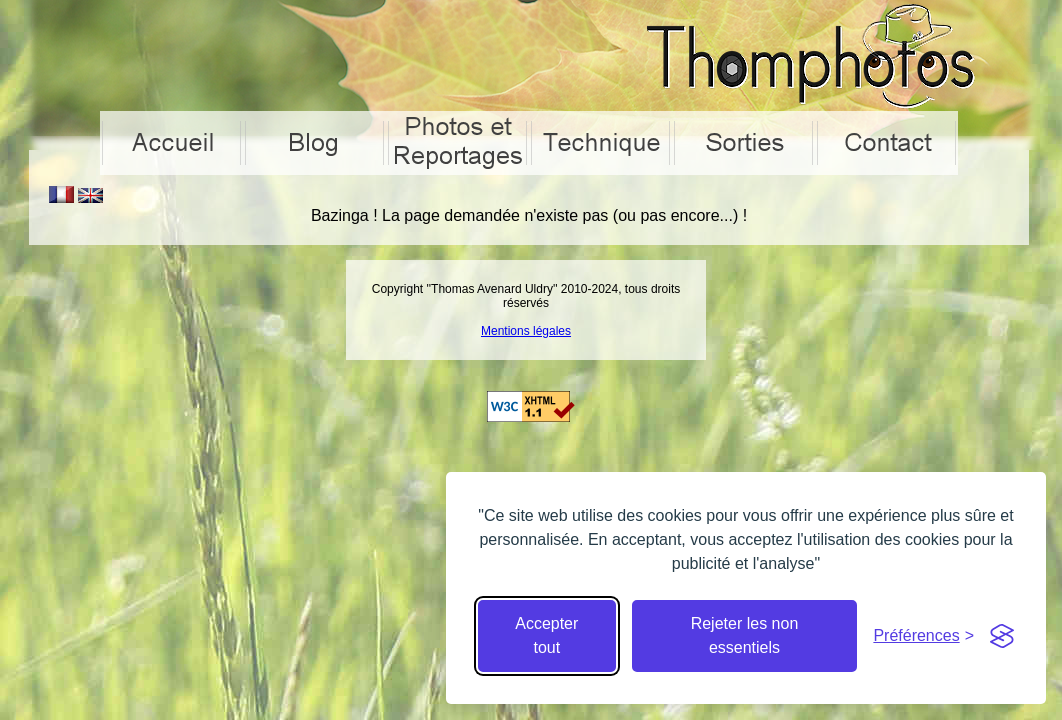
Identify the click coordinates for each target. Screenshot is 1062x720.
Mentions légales (526, 331)
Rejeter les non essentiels (745, 635)
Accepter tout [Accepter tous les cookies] (546, 635)
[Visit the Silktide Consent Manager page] (1002, 636)
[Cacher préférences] (923, 636)
